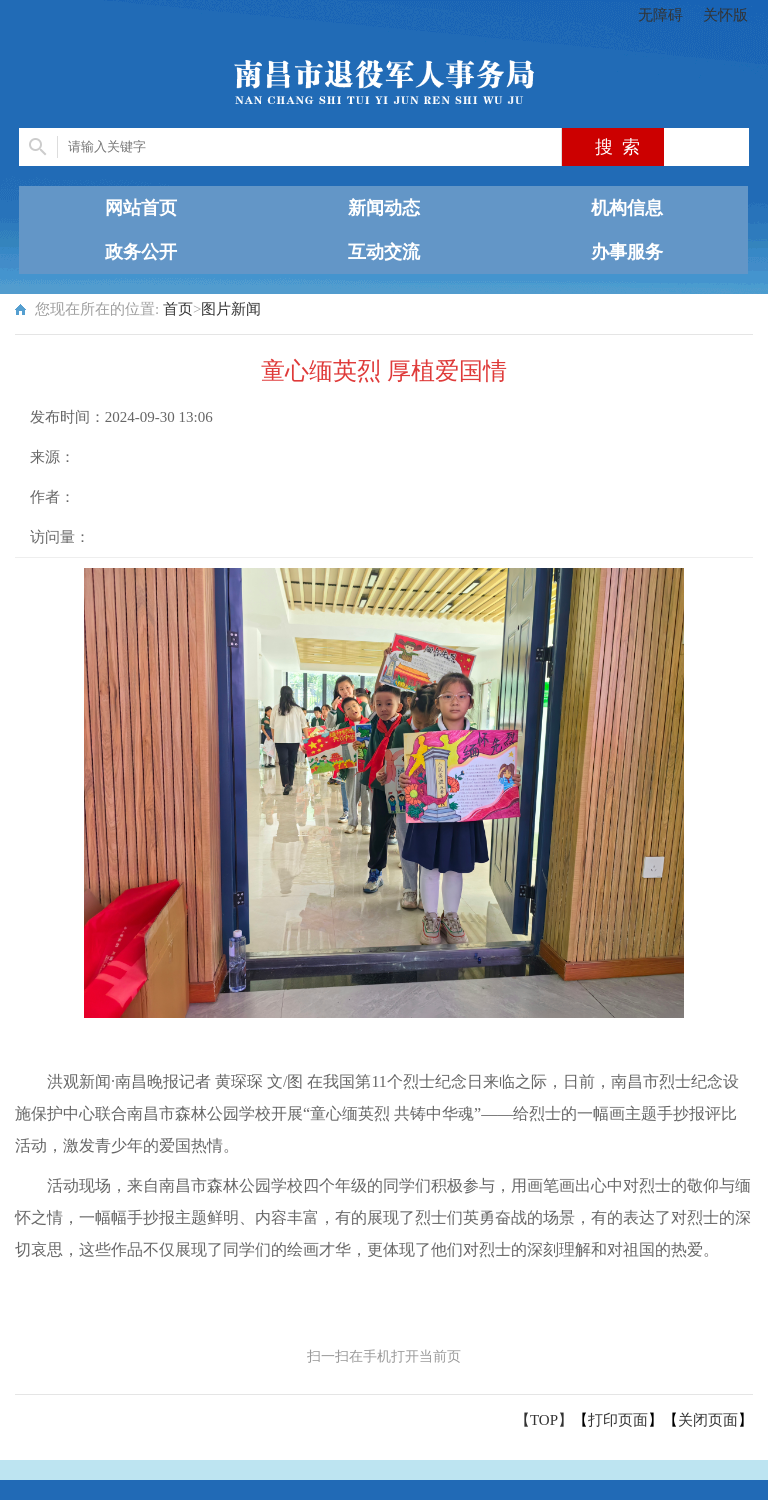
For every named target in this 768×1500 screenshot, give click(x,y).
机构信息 (627, 208)
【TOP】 (544, 1420)
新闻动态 (384, 208)
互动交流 (384, 252)
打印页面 (618, 1420)
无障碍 (660, 15)
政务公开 (141, 252)
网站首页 (141, 208)
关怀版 (725, 15)
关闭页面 (708, 1420)
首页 (178, 309)
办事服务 (627, 252)
